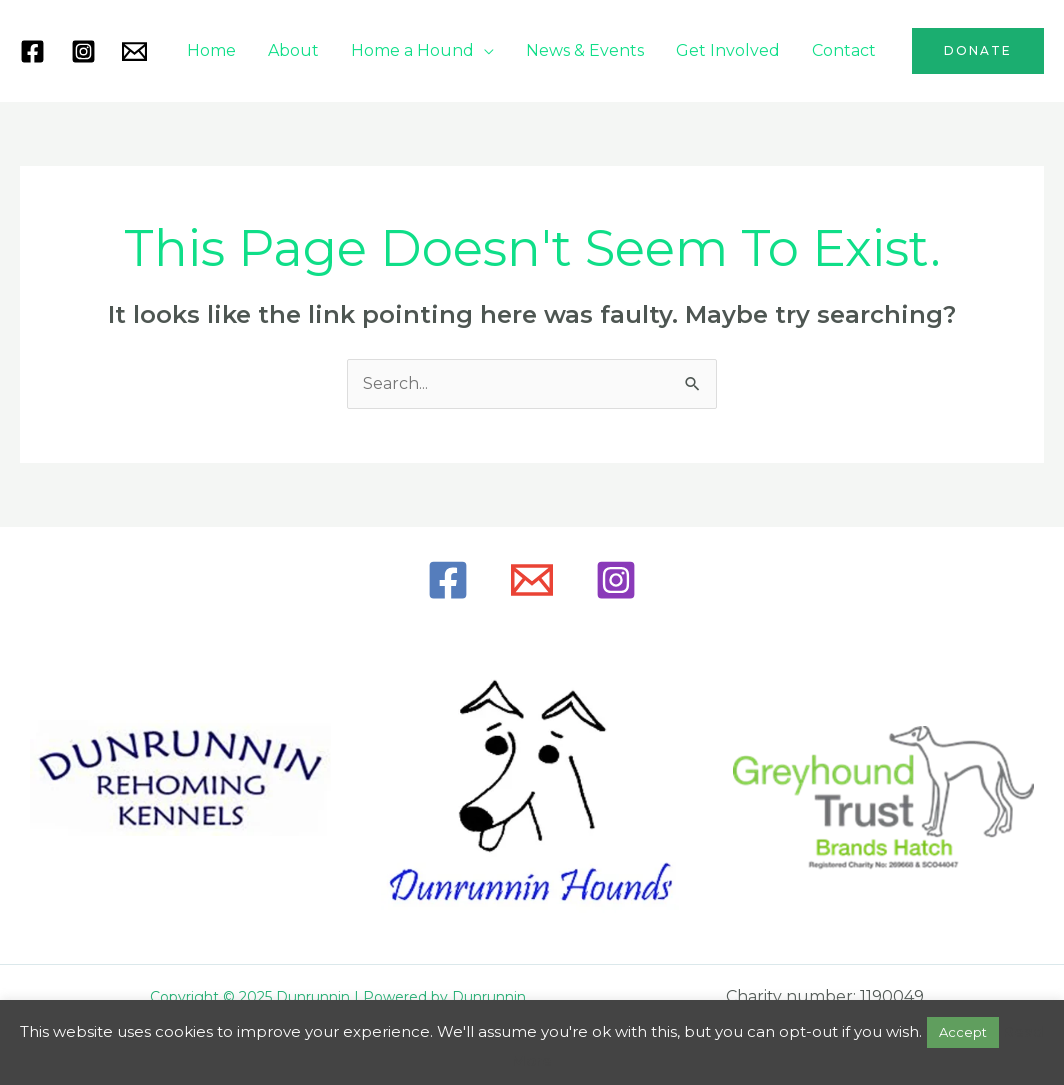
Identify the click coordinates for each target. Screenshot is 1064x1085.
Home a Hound (412, 50)
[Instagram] (83, 51)
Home (211, 50)
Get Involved (728, 50)
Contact (844, 50)
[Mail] (134, 51)
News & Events (585, 50)
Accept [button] (963, 1032)
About (293, 50)
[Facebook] (32, 51)
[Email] (532, 580)
